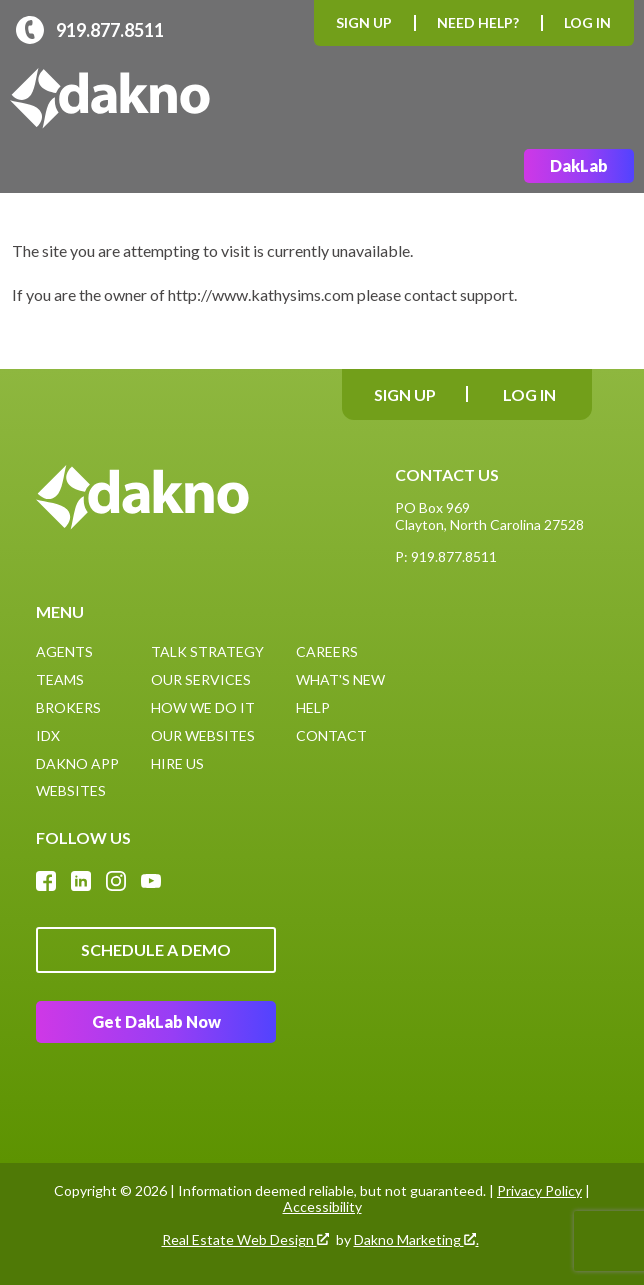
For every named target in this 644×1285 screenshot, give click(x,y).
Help (313, 707)
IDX (48, 735)
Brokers (68, 707)
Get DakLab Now (156, 1021)
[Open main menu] (610, 99)
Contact (331, 735)
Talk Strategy (207, 651)
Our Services (201, 679)
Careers (327, 651)
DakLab (579, 165)
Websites (71, 790)
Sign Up (364, 22)
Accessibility (322, 1206)
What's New (340, 679)
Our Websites (203, 735)
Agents (64, 651)
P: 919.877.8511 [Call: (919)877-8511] (446, 556)
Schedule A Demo (156, 949)
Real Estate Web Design (245, 1240)
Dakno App (77, 763)
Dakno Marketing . (416, 1240)
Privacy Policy (539, 1190)
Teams (60, 679)
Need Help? (478, 22)
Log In (587, 22)
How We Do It (203, 707)
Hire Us (177, 763)
